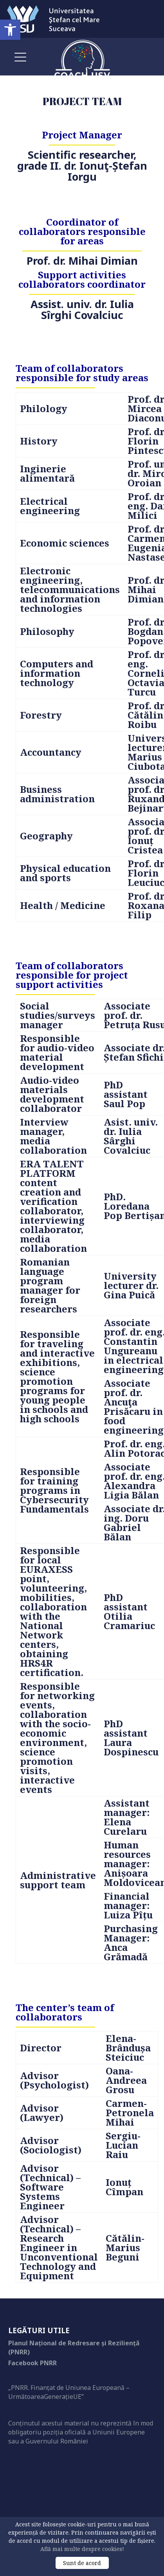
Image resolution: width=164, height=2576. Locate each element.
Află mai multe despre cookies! (82, 2549)
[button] (10, 30)
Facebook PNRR (32, 2363)
